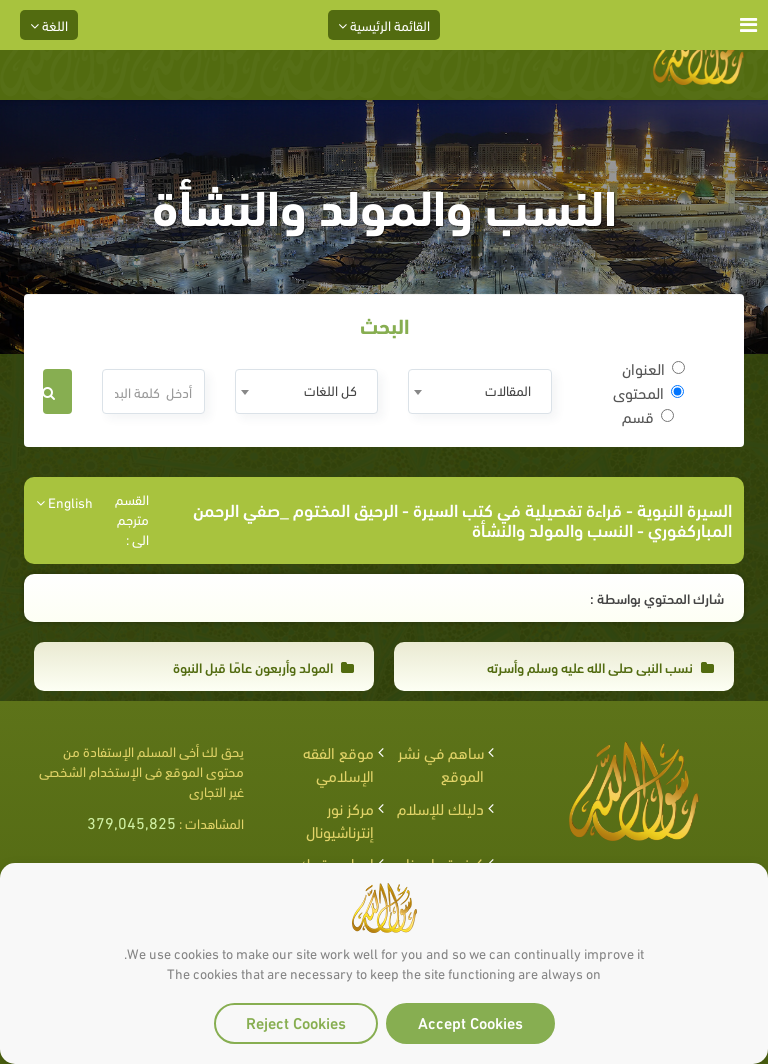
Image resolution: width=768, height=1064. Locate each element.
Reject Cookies (296, 1021)
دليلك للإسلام (440, 807)
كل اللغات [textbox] (330, 389)
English (64, 502)
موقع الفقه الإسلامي (338, 763)
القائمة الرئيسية (384, 24)
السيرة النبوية (684, 508)
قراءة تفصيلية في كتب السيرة (517, 508)
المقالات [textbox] (508, 389)
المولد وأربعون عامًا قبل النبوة (263, 666)
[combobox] (479, 391)
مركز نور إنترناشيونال (340, 819)
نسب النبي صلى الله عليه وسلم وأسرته (600, 666)
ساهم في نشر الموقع (441, 763)
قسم (648, 416)
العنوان (653, 368)
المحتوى (648, 392)
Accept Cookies (470, 1021)
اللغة (49, 24)
